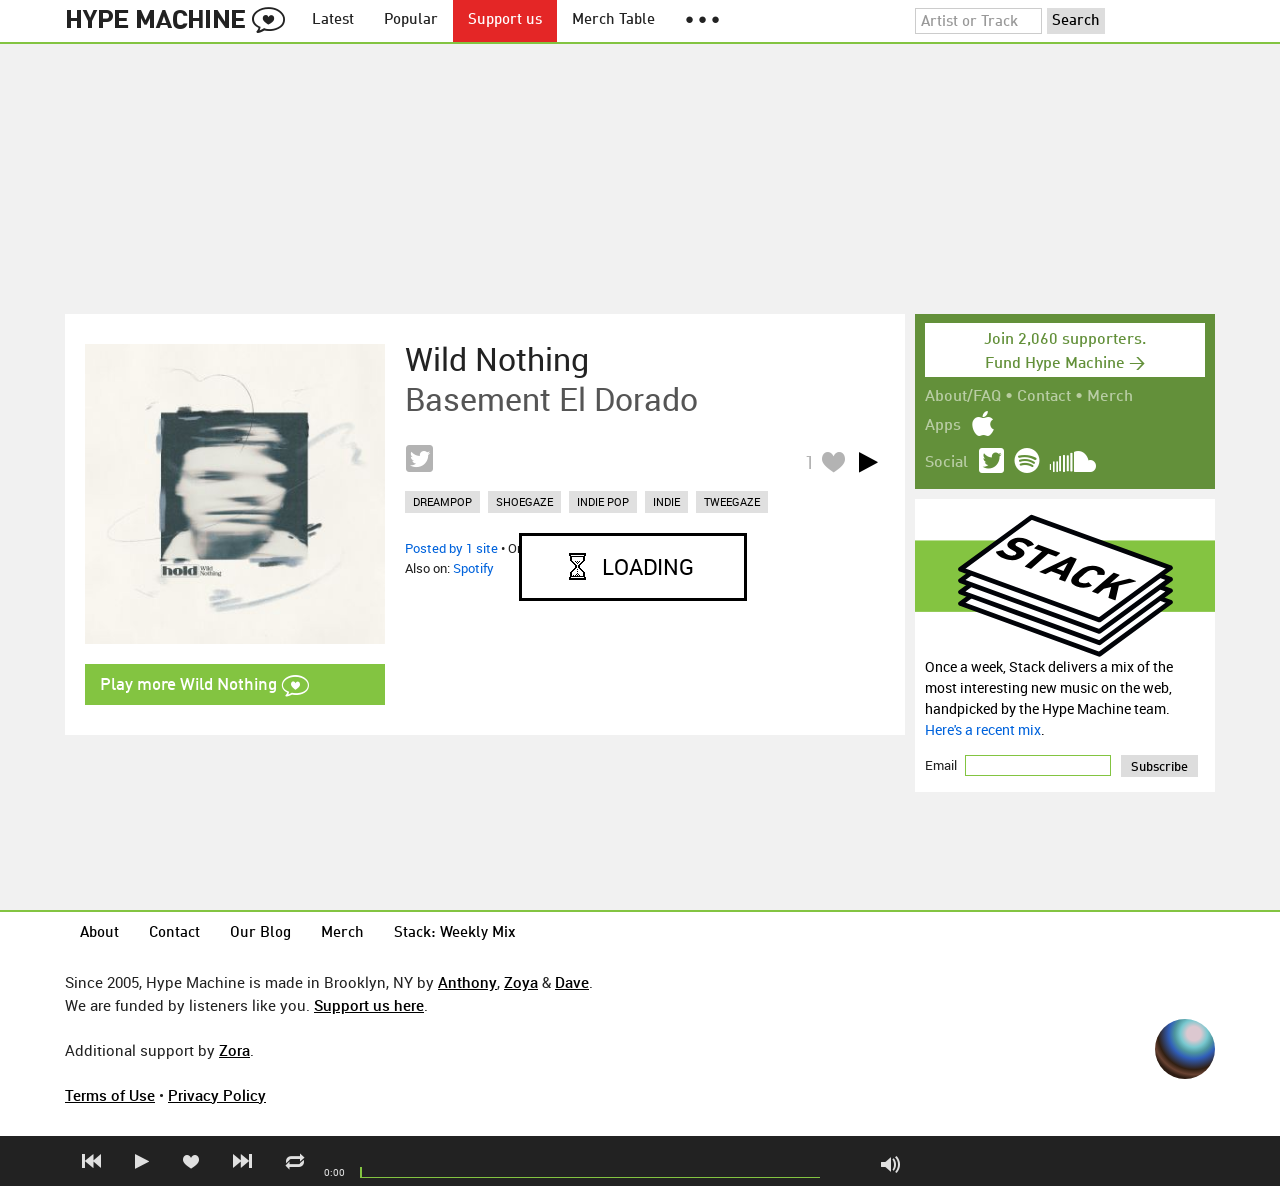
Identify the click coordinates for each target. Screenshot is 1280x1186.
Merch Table (613, 20)
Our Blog (260, 933)
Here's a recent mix (983, 729)
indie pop (603, 501)
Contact (1044, 397)
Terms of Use (110, 1095)
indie (666, 501)
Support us (505, 20)
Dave (572, 982)
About (99, 933)
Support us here (369, 1005)
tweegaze (732, 501)
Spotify (473, 568)
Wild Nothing (497, 359)
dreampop (442, 501)
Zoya (521, 982)
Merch (1110, 397)
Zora (234, 1050)
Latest (333, 20)
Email (942, 765)
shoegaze (524, 501)
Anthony (467, 982)
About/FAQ (963, 397)
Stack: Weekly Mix (455, 933)
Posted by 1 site (451, 548)
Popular (411, 20)
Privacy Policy (217, 1095)
